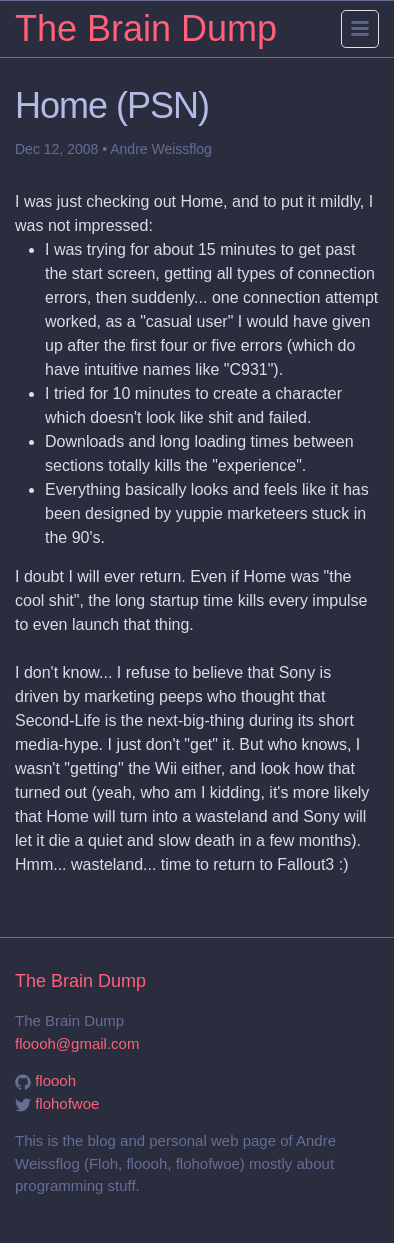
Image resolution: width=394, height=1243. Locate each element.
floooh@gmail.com (77, 1043)
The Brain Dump (146, 28)
